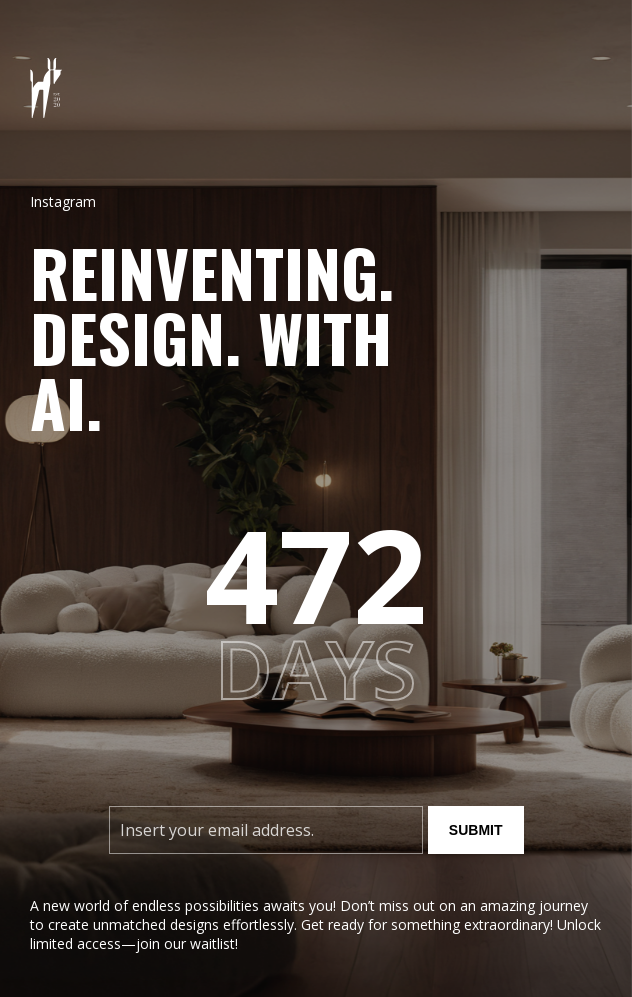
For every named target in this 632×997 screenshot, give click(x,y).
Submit (476, 830)
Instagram (63, 201)
